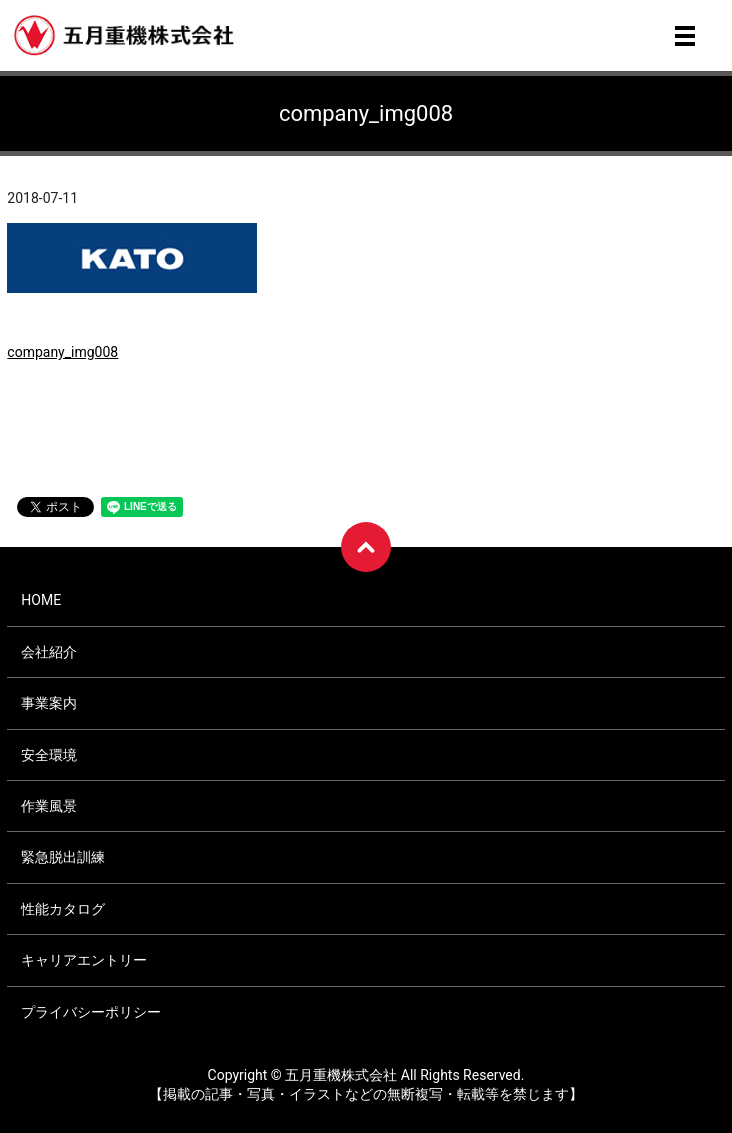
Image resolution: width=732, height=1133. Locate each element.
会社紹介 (49, 652)
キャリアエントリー (84, 960)
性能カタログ (63, 909)
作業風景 (49, 806)
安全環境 (49, 755)
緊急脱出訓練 (63, 857)
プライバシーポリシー (91, 1012)
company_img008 (62, 352)
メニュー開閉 (685, 36)
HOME (41, 600)
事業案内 (49, 703)
